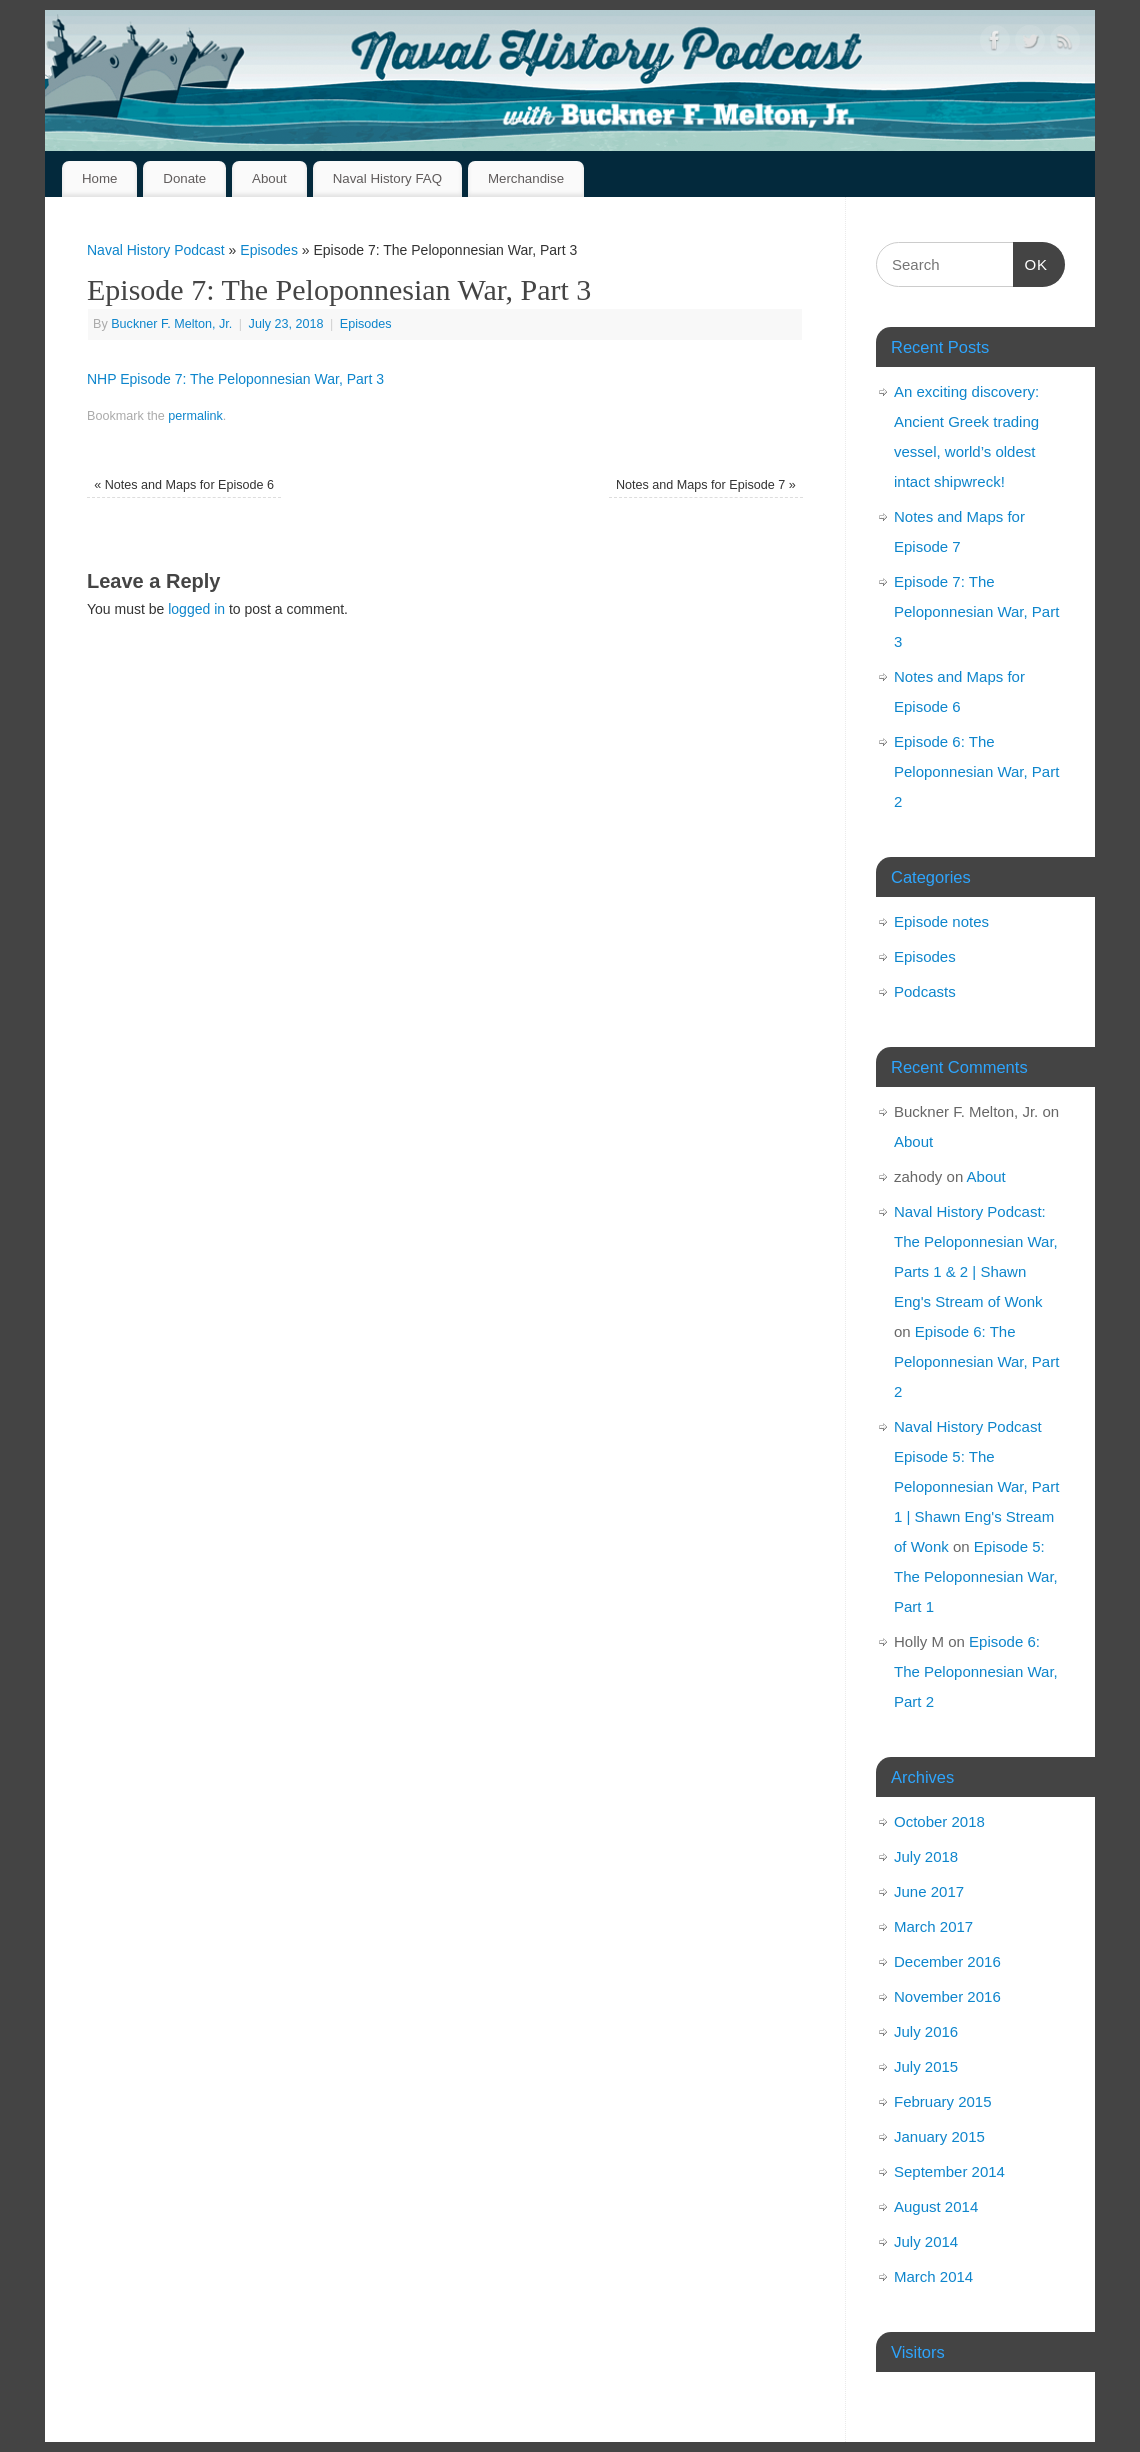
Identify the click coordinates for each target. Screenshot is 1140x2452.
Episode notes (941, 921)
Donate (184, 178)
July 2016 (926, 2031)
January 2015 (939, 2136)
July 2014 (926, 2241)
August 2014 (936, 2206)
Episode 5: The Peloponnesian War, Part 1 (976, 1576)
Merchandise (526, 178)
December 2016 (947, 1961)
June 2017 (929, 1891)
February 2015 (943, 2101)
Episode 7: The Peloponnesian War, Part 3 (976, 611)
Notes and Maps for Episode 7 (706, 485)
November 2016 (947, 1996)
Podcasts (925, 991)
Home (99, 178)
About (269, 178)
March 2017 (933, 1926)
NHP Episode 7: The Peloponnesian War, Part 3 (235, 379)
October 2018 (939, 1821)
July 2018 (926, 1856)
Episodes (269, 250)
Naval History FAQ (387, 178)
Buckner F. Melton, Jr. (171, 324)
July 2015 (926, 2066)
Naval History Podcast (156, 250)
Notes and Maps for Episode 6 (184, 485)
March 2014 (933, 2276)
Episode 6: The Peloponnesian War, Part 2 (976, 771)
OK (1031, 262)
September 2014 (949, 2171)
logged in (196, 609)
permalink (195, 416)
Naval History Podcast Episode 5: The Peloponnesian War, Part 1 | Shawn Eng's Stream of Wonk (976, 1486)
